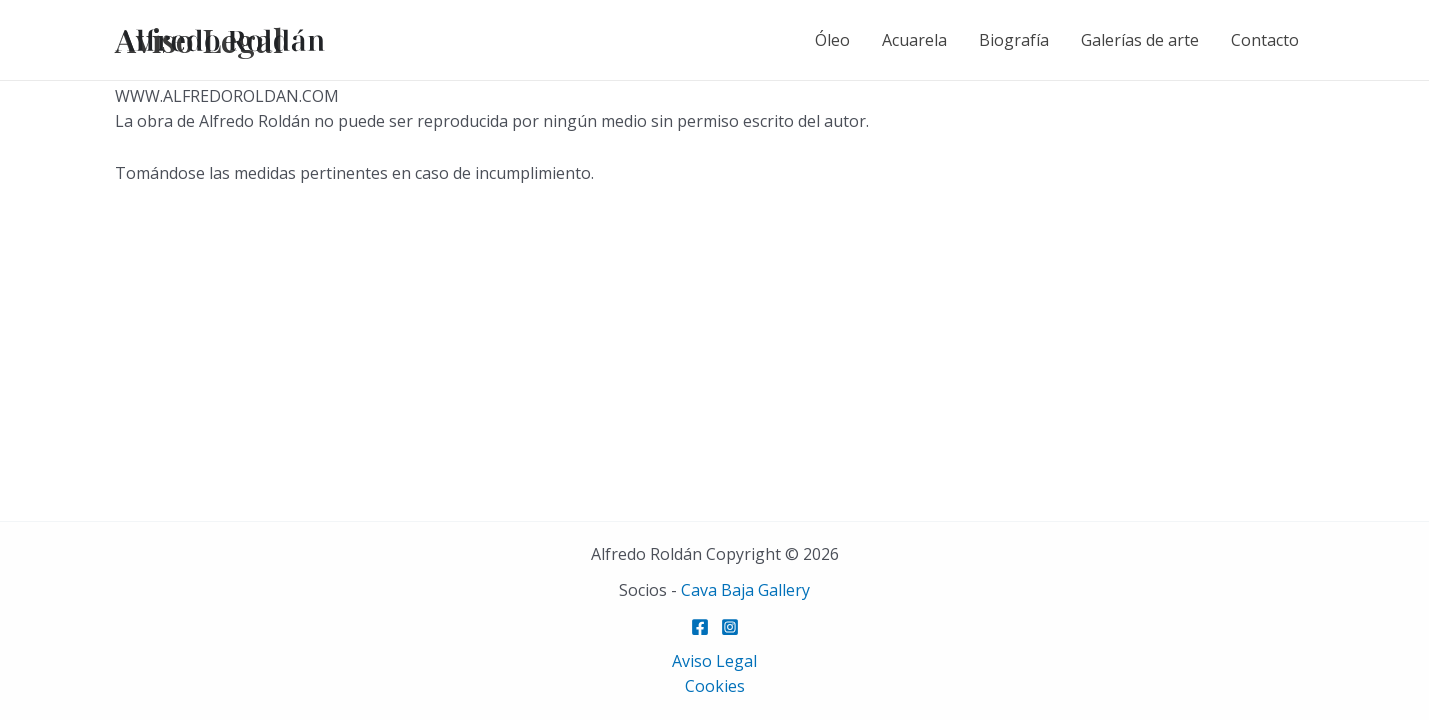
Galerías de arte (1140, 40)
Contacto (1265, 40)
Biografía (1014, 40)
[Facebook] (700, 627)
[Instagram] (730, 627)
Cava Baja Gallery (745, 590)
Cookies (715, 686)
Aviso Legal (714, 661)
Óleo (832, 40)
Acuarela (914, 40)
